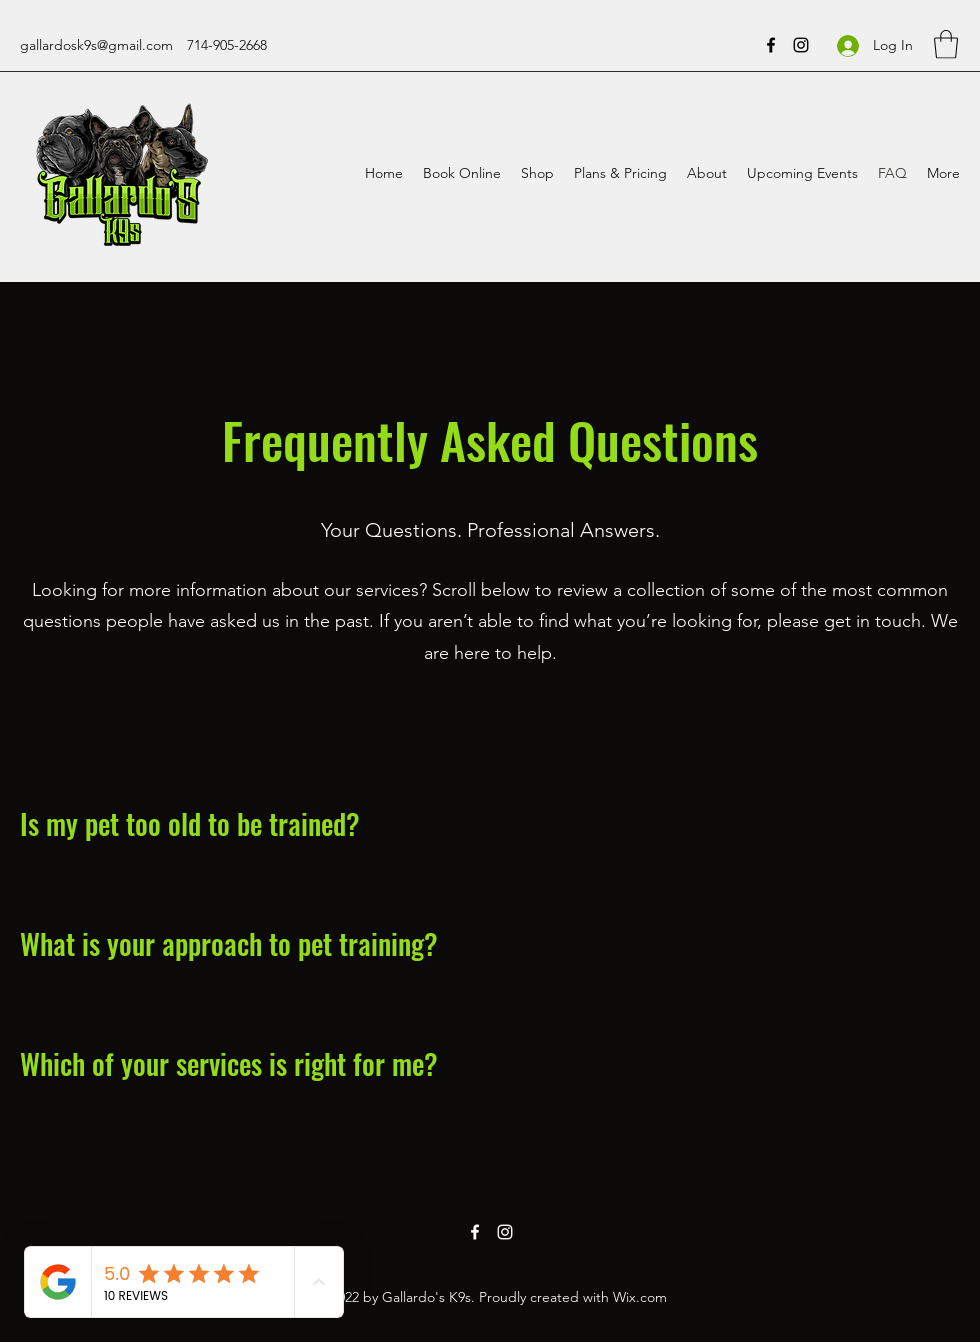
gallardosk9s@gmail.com (96, 45)
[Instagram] (801, 45)
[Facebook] (771, 45)
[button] (946, 44)
